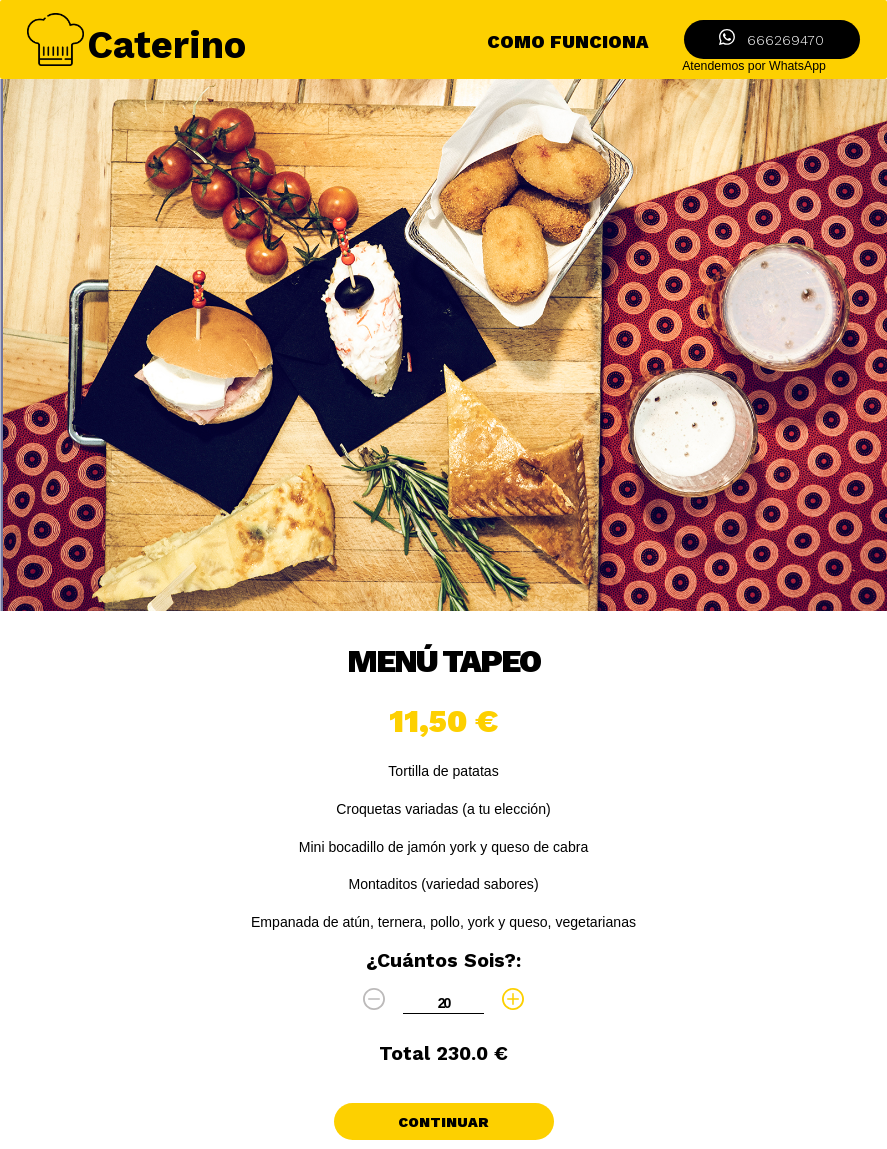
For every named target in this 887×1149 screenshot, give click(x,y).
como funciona (567, 41)
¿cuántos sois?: (443, 960)
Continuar (443, 1122)
